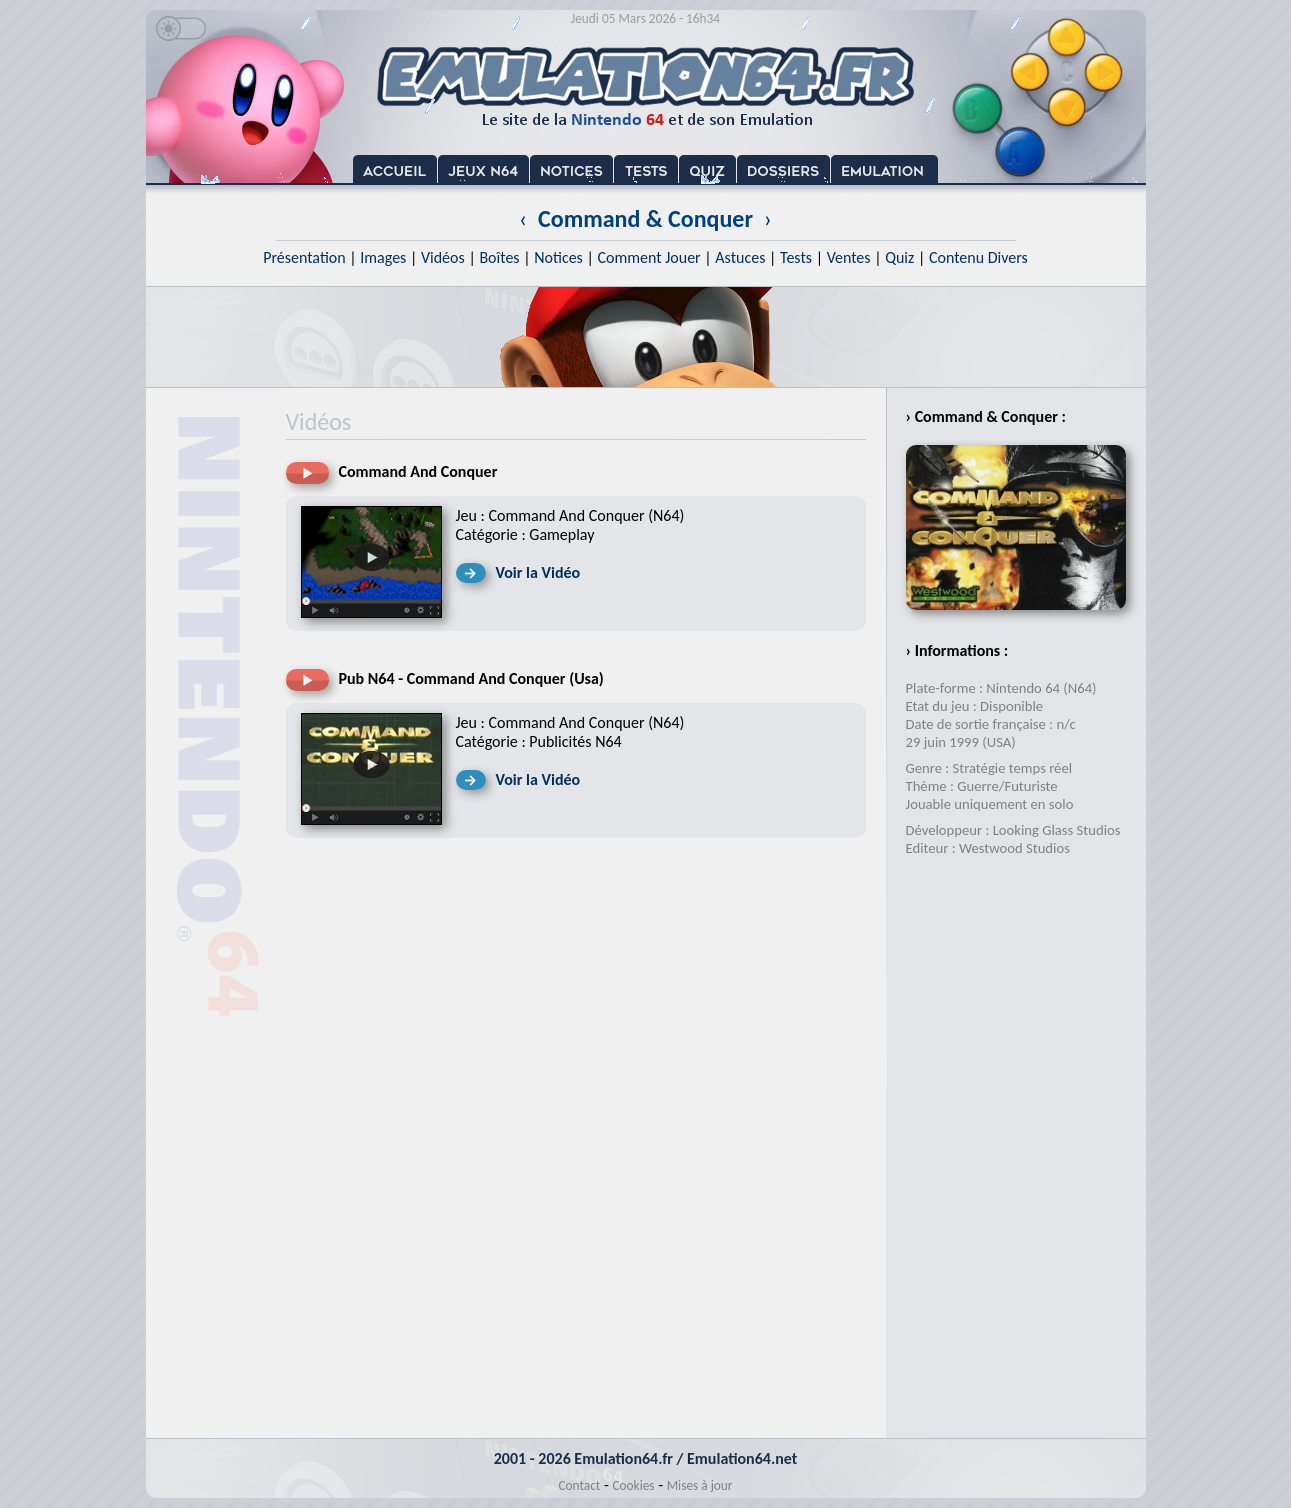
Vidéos (443, 257)
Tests (796, 257)
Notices (558, 257)
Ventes (849, 257)
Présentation (304, 257)
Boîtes (499, 257)
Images (383, 257)
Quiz (899, 257)
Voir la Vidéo (538, 572)
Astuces (740, 257)
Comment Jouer (648, 257)
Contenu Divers (978, 257)
